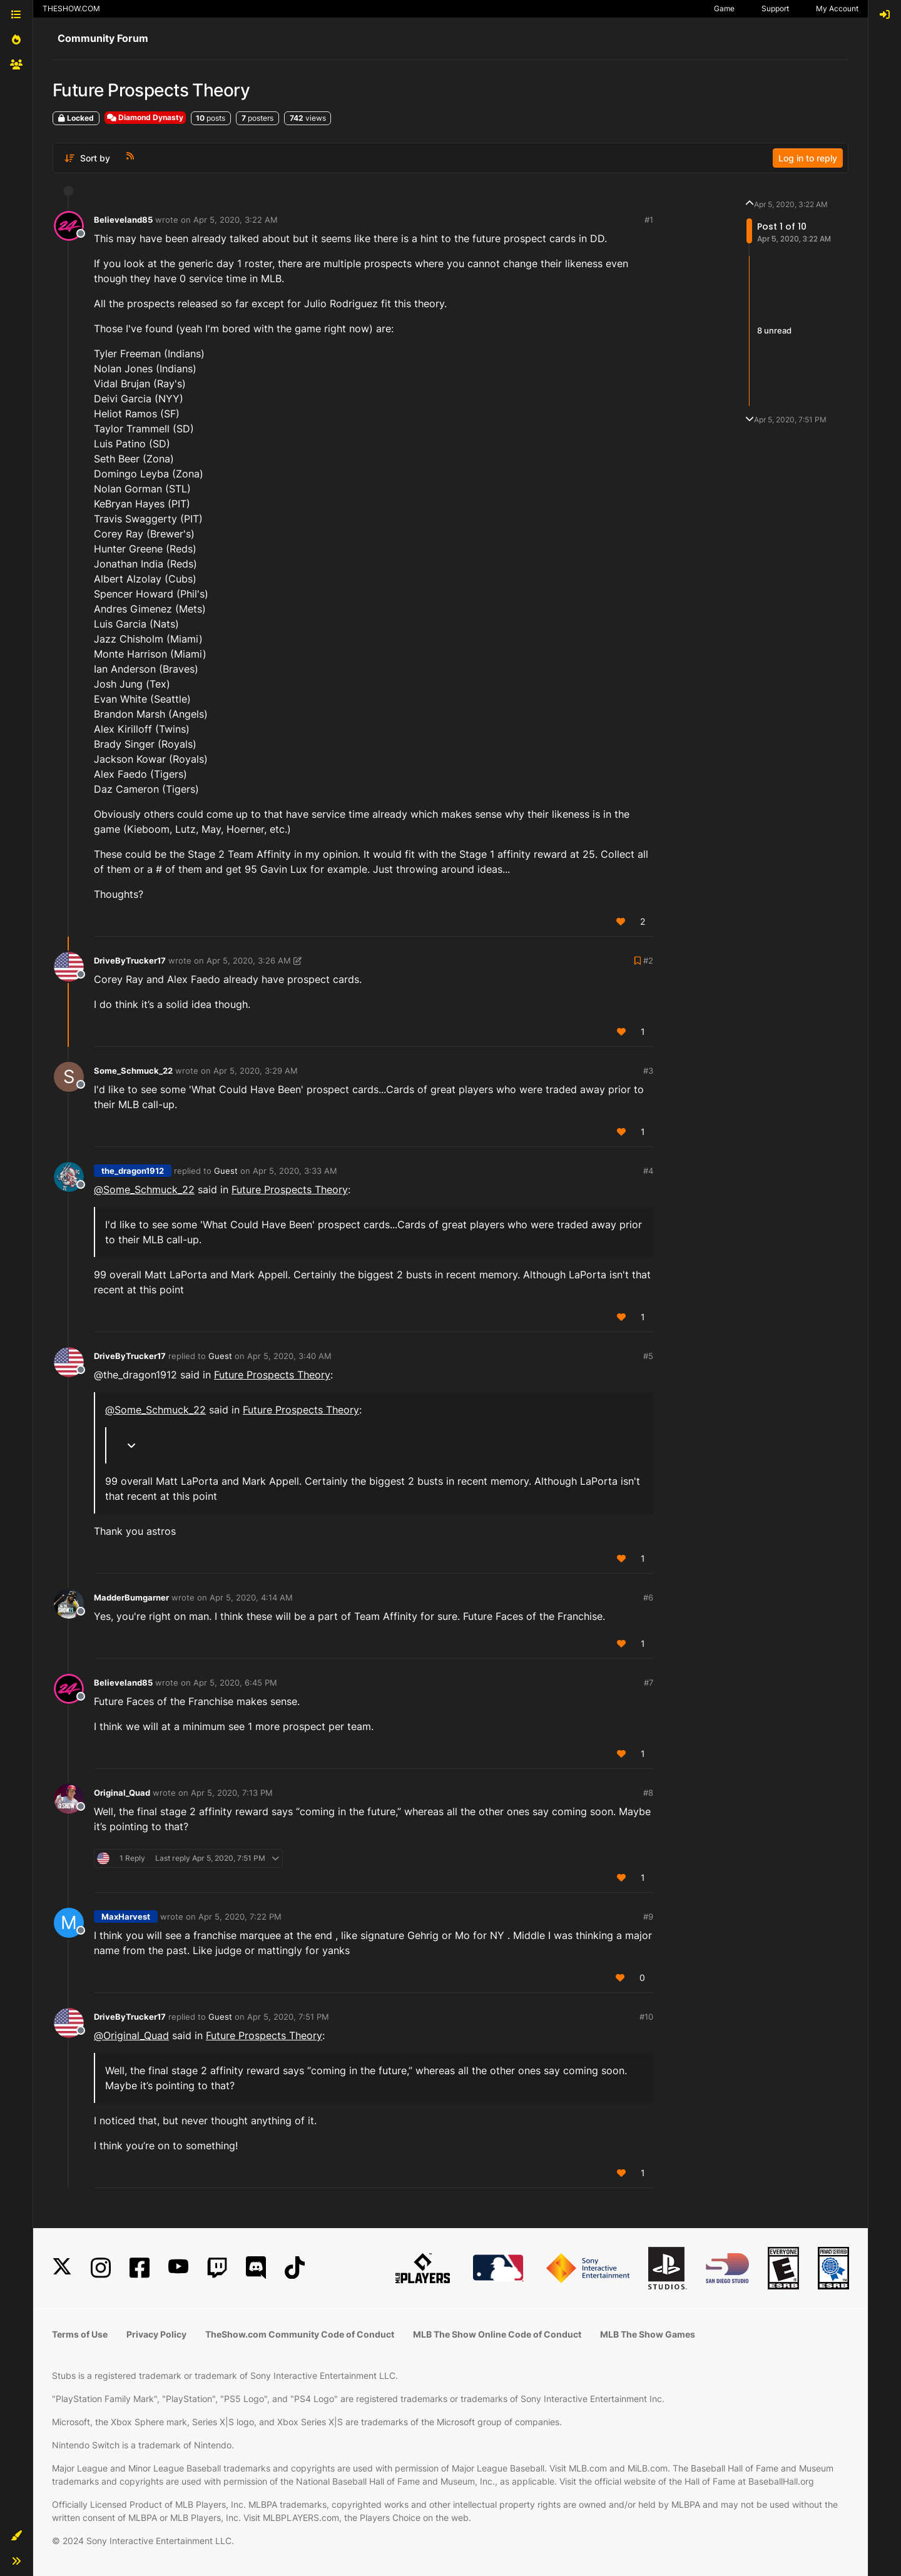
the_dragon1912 (132, 1171)
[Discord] (256, 2267)
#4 (648, 1171)
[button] (16, 2536)
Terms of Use (80, 2334)
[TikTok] (295, 2267)
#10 (646, 2017)
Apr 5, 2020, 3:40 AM (289, 1356)
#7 (648, 1682)
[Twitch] (217, 2267)
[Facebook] (140, 2267)
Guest (226, 1171)
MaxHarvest (125, 1917)
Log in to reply (807, 158)
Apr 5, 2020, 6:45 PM (235, 1682)
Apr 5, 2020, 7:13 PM (232, 1793)
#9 (648, 1917)
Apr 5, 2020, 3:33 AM (295, 1171)
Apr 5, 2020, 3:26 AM (248, 960)
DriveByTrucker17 (130, 960)
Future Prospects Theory (290, 1189)
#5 (648, 1356)
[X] (62, 2267)
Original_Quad (122, 1793)
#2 (648, 960)
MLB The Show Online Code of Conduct (497, 2334)
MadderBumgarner (131, 1597)
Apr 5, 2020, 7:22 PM (240, 1917)
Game (724, 8)
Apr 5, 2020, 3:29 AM (255, 1071)
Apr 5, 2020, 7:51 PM (288, 2017)
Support (775, 8)
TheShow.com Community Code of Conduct (299, 2334)
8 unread (774, 330)
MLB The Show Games (647, 2334)
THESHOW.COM (71, 8)
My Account (837, 8)
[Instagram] (101, 2267)
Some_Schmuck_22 (133, 1071)
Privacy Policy (156, 2334)
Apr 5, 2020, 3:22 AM (235, 220)
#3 (648, 1071)
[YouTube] (178, 2267)
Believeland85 (123, 220)
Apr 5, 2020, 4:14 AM (251, 1597)
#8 (648, 1793)
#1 (648, 220)
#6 (648, 1597)
